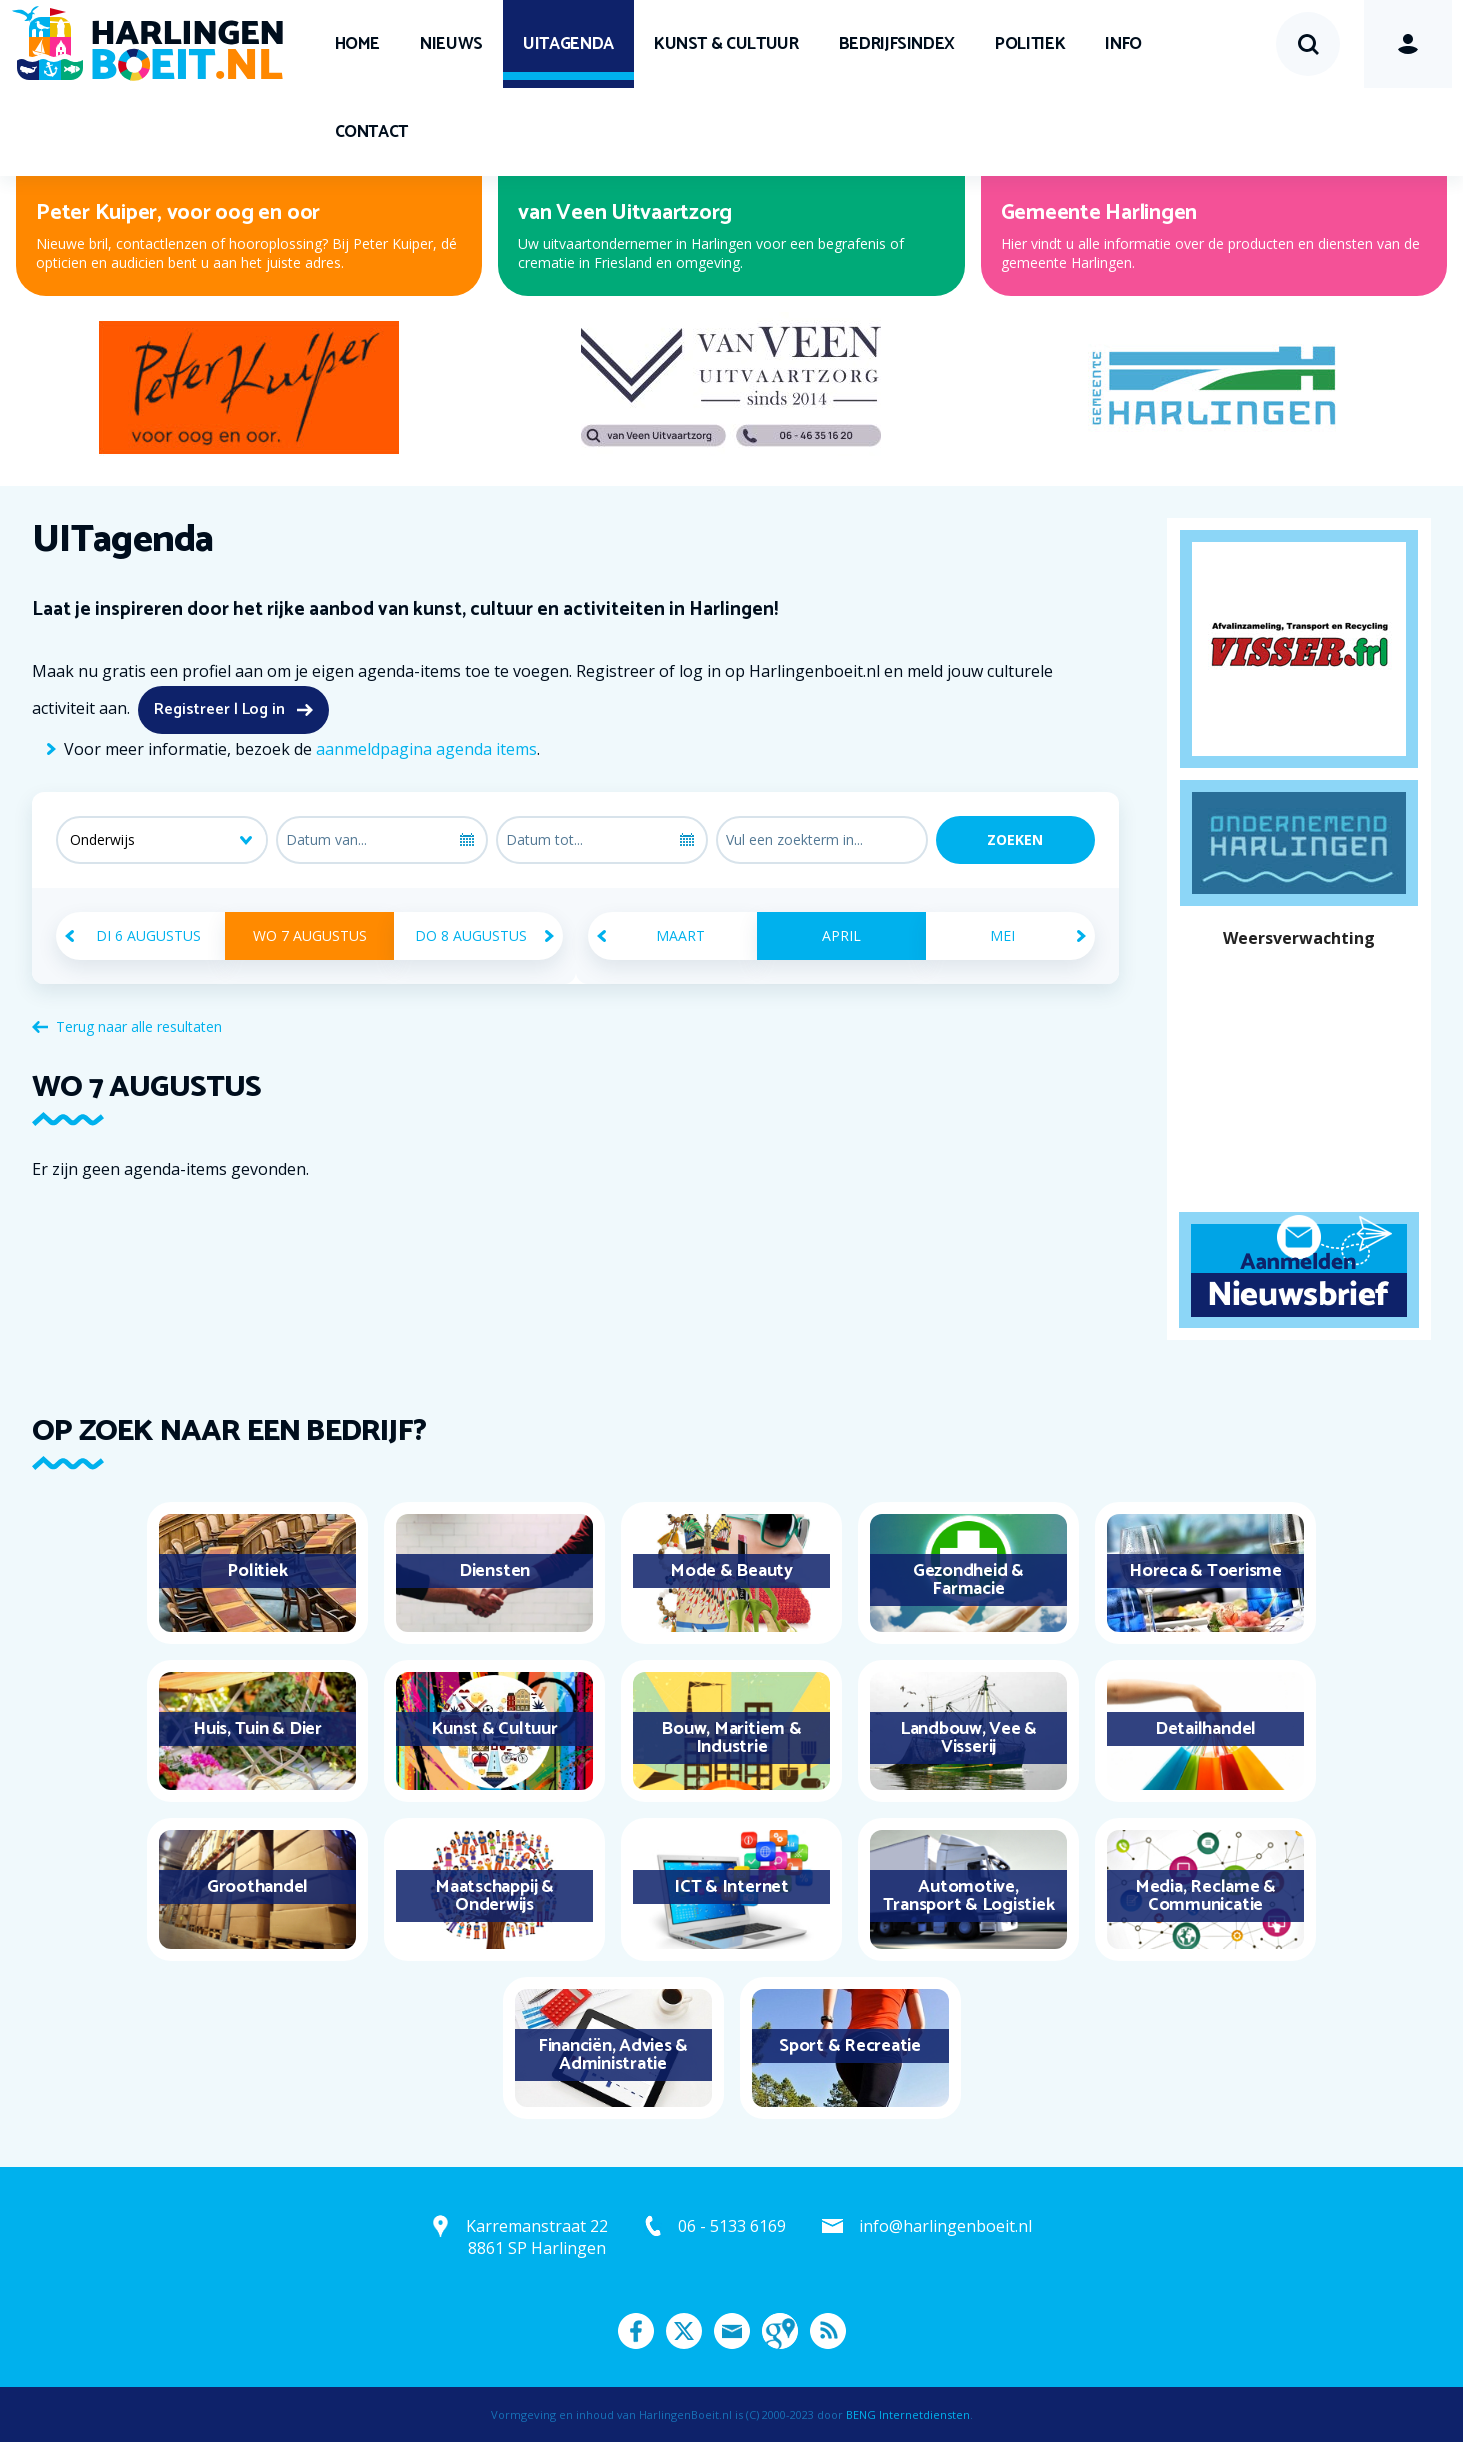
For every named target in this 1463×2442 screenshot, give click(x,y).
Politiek (1030, 44)
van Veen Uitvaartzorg (625, 213)
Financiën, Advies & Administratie (613, 2055)
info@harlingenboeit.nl (945, 2226)
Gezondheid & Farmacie (968, 1580)
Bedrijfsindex (897, 44)
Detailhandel (1205, 1729)
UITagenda (568, 44)
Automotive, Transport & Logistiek (969, 1896)
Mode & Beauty (731, 1571)
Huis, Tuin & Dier (257, 1729)
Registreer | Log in (219, 709)
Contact (372, 132)
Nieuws (451, 44)
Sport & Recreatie (850, 2046)
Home (358, 44)
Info (1123, 44)
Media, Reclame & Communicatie (1205, 1896)
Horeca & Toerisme (1205, 1571)
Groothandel (257, 1887)
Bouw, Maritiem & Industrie (731, 1738)
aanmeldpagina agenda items (426, 749)
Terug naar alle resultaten (139, 1026)
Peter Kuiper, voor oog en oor (178, 213)
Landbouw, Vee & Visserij (968, 1738)
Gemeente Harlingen (1099, 213)
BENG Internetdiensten (908, 2414)
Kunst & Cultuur (726, 44)
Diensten (494, 1571)
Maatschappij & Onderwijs (494, 1896)
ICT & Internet (731, 1887)
